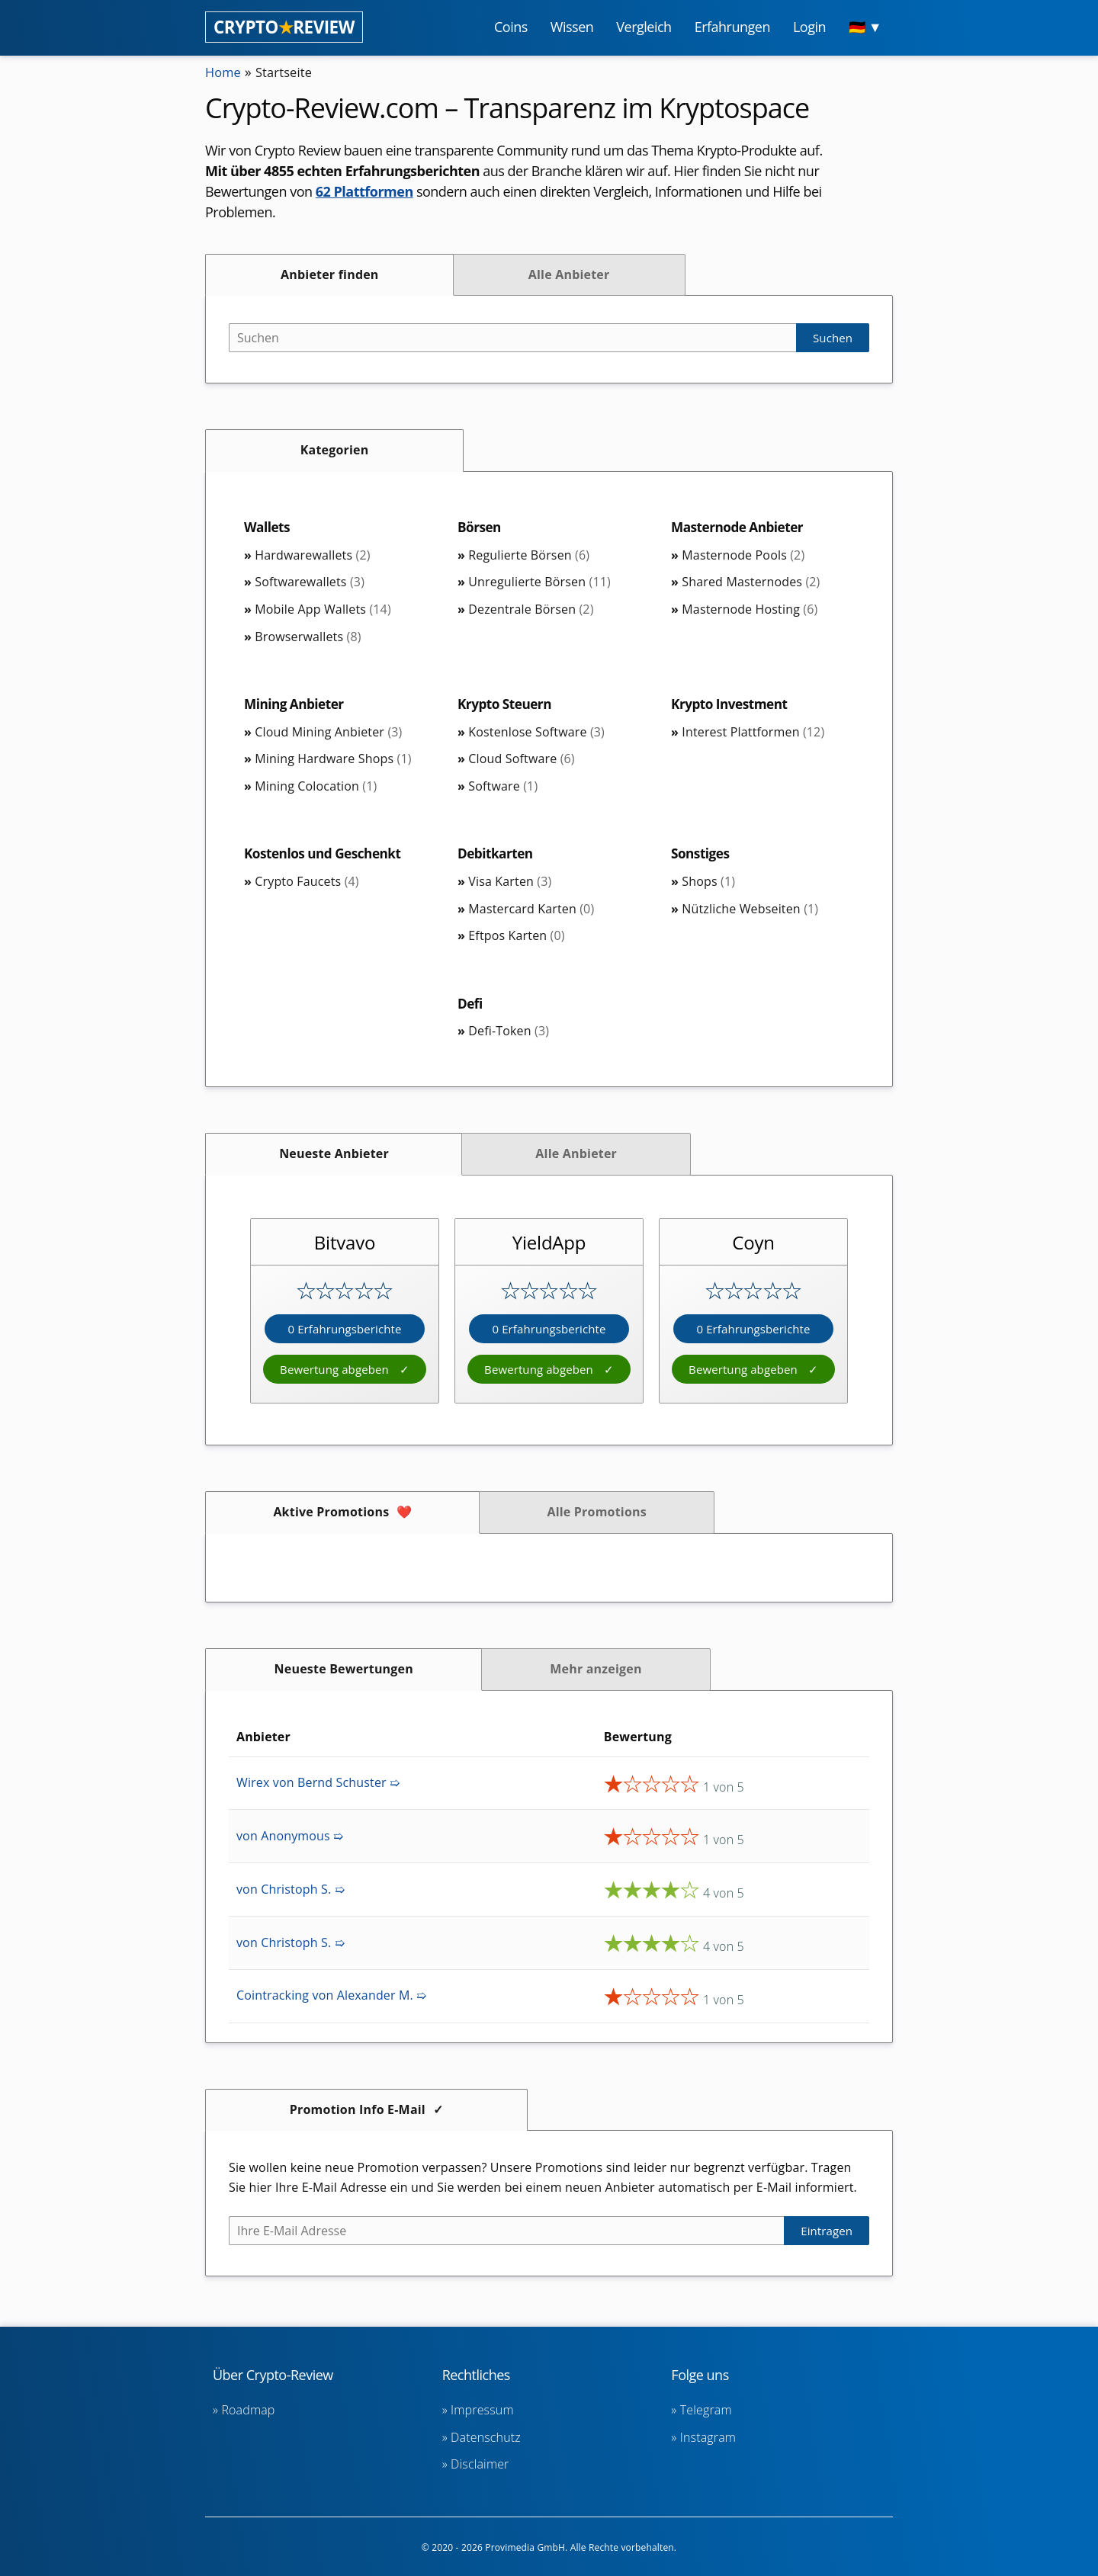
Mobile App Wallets (323, 609)
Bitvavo (344, 1245)
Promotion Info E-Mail (357, 2112)
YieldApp (549, 1245)
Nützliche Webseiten (750, 911)
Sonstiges (701, 855)
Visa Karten (509, 883)
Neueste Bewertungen (343, 1671)
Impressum (482, 2409)
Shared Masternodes (751, 582)
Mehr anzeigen (595, 1671)
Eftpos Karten (516, 937)
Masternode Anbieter (740, 527)
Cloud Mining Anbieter (328, 733)
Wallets (268, 527)
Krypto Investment (732, 705)
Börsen (480, 527)
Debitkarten (497, 855)
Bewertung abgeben (336, 1372)
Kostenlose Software (536, 733)
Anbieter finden (330, 274)
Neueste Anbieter (334, 1156)
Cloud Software (521, 760)
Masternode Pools (743, 555)
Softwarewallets (309, 582)
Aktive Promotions (331, 1514)
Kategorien (334, 449)
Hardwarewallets (312, 555)
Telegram (706, 2409)
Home (225, 72)
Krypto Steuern (507, 705)
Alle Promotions (596, 1514)
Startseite (290, 72)
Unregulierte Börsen (539, 582)
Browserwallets (308, 637)
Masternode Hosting (749, 609)
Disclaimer (480, 2464)
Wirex (318, 1785)
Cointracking (331, 1998)
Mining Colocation (316, 787)
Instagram (708, 2437)
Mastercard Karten (531, 911)
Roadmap (247, 2409)
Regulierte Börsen (528, 555)
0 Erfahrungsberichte (344, 1331)
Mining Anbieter (296, 705)
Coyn (753, 1245)
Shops (708, 883)
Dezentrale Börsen (530, 609)
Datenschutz (486, 2437)
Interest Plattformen (753, 733)
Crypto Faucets (306, 883)
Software (503, 787)
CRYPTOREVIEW (284, 27)
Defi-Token (508, 1033)
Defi (470, 1006)
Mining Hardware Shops (333, 760)
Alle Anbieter (569, 274)
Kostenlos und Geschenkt (326, 855)
